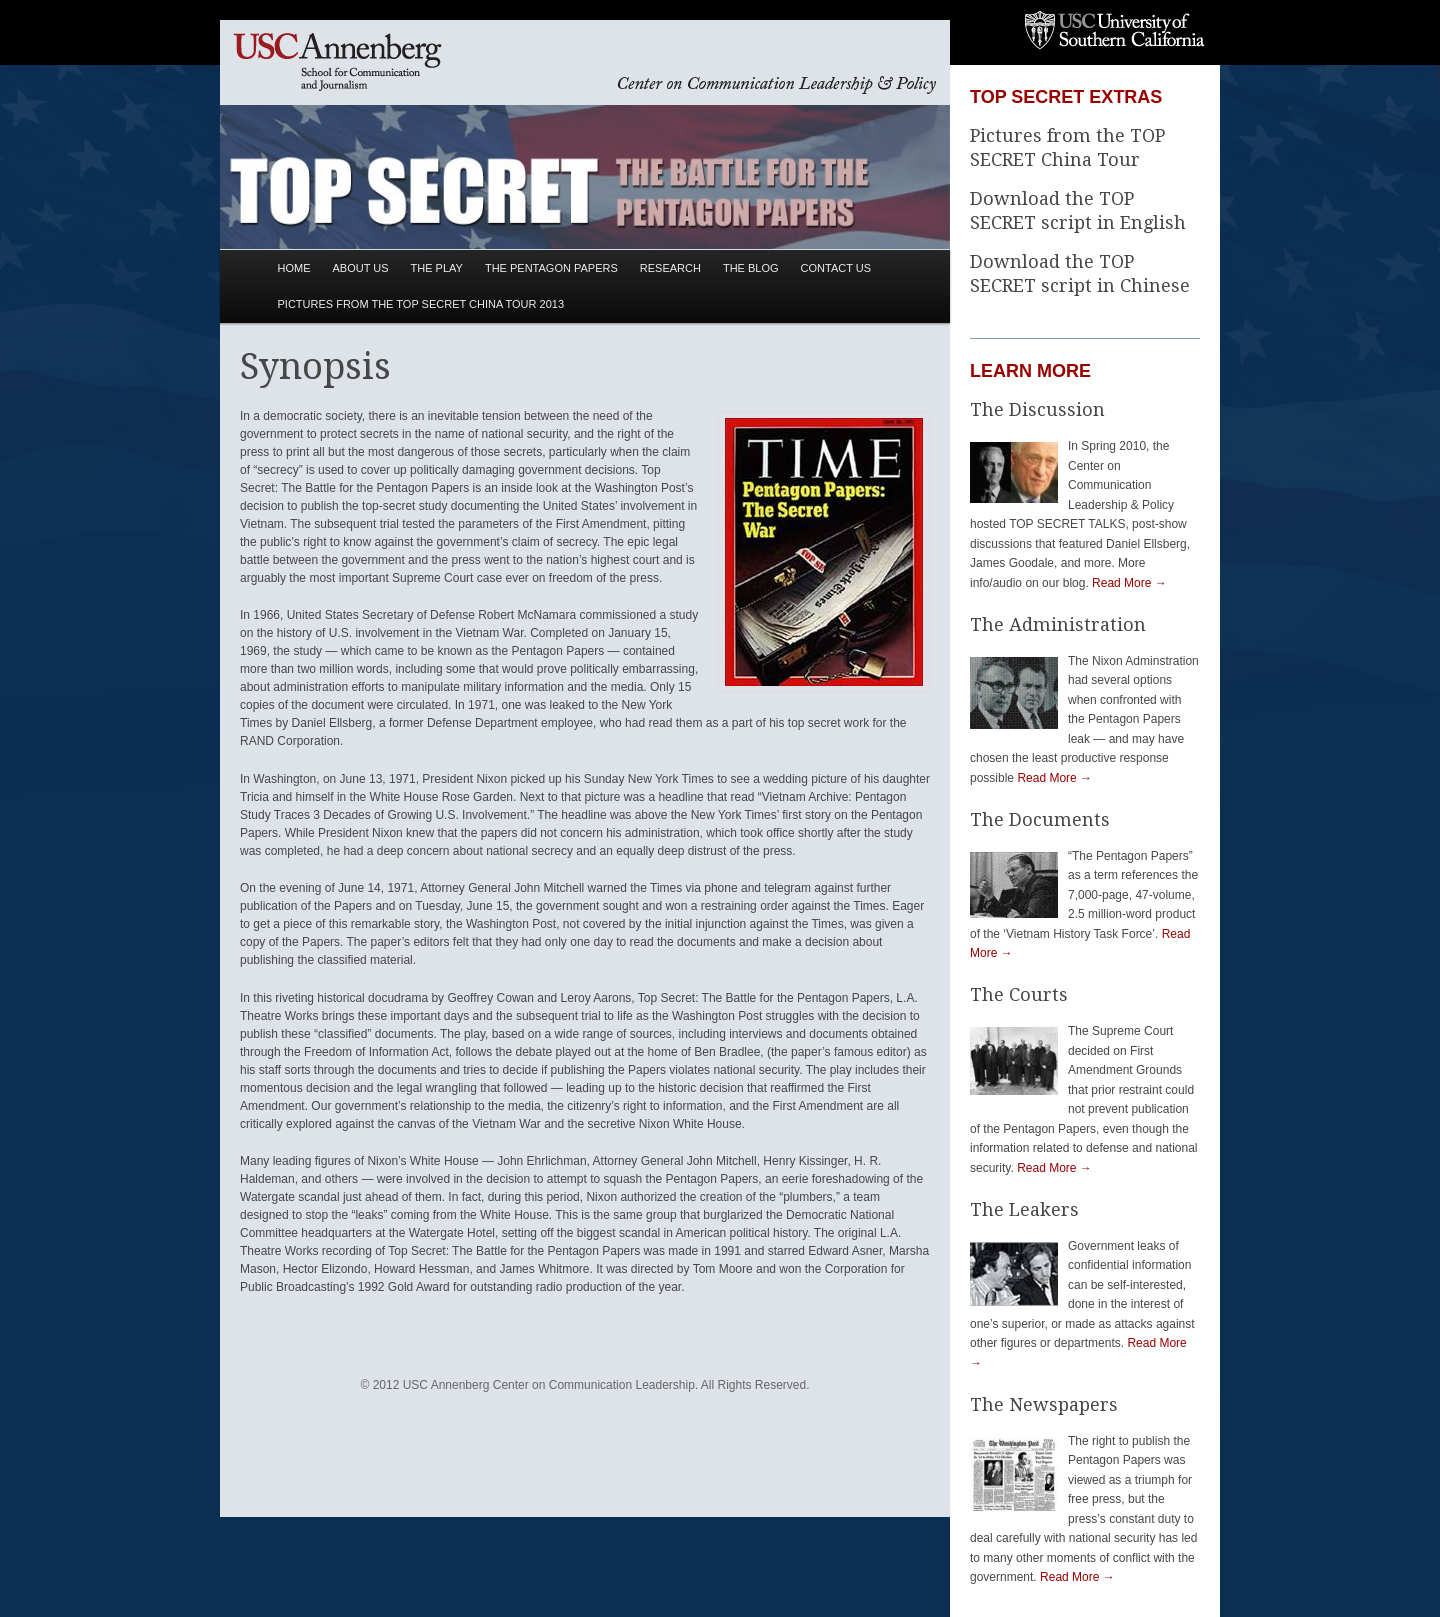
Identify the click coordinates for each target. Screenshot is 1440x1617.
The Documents (1040, 819)
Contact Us (836, 268)
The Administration (1058, 624)
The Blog (751, 268)
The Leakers (1024, 1209)
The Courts (1019, 994)
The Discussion (1037, 409)
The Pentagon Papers (551, 268)
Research (670, 268)
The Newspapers (1044, 1404)
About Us (361, 268)
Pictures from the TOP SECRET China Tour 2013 (421, 304)
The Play (437, 268)
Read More (1129, 583)
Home (294, 268)
